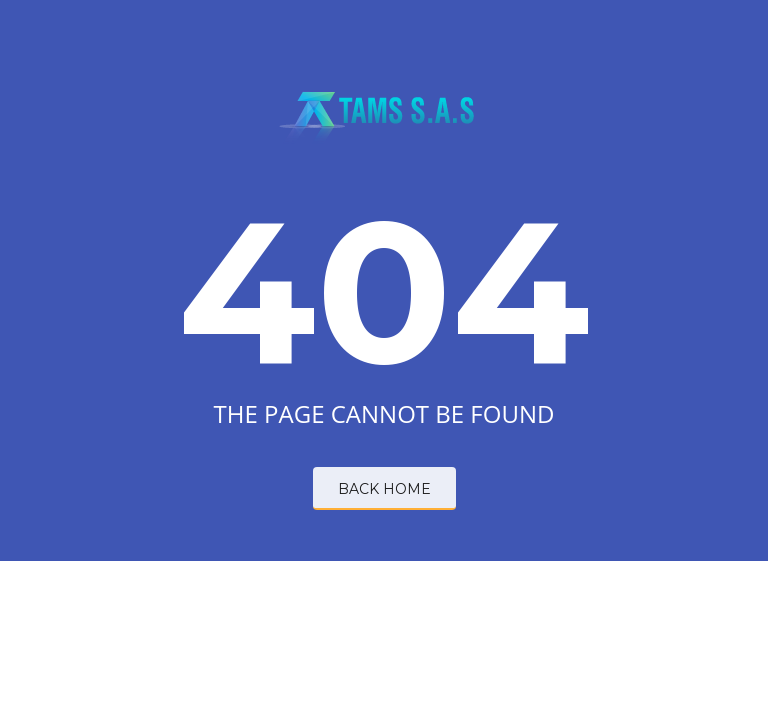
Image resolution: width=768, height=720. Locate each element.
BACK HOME (384, 489)
